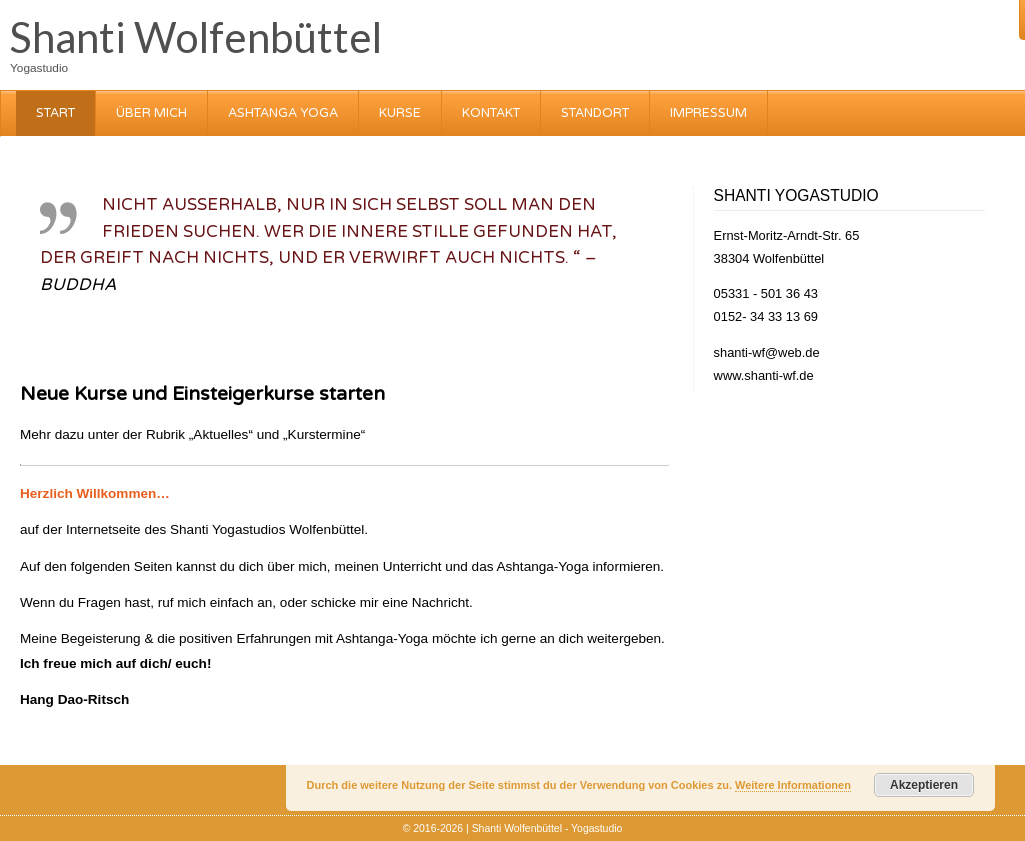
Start (55, 113)
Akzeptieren (924, 785)
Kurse (400, 113)
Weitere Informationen (793, 785)
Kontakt (491, 113)
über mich (151, 113)
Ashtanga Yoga (283, 113)
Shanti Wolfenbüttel (196, 37)
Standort (595, 113)
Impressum (708, 113)
